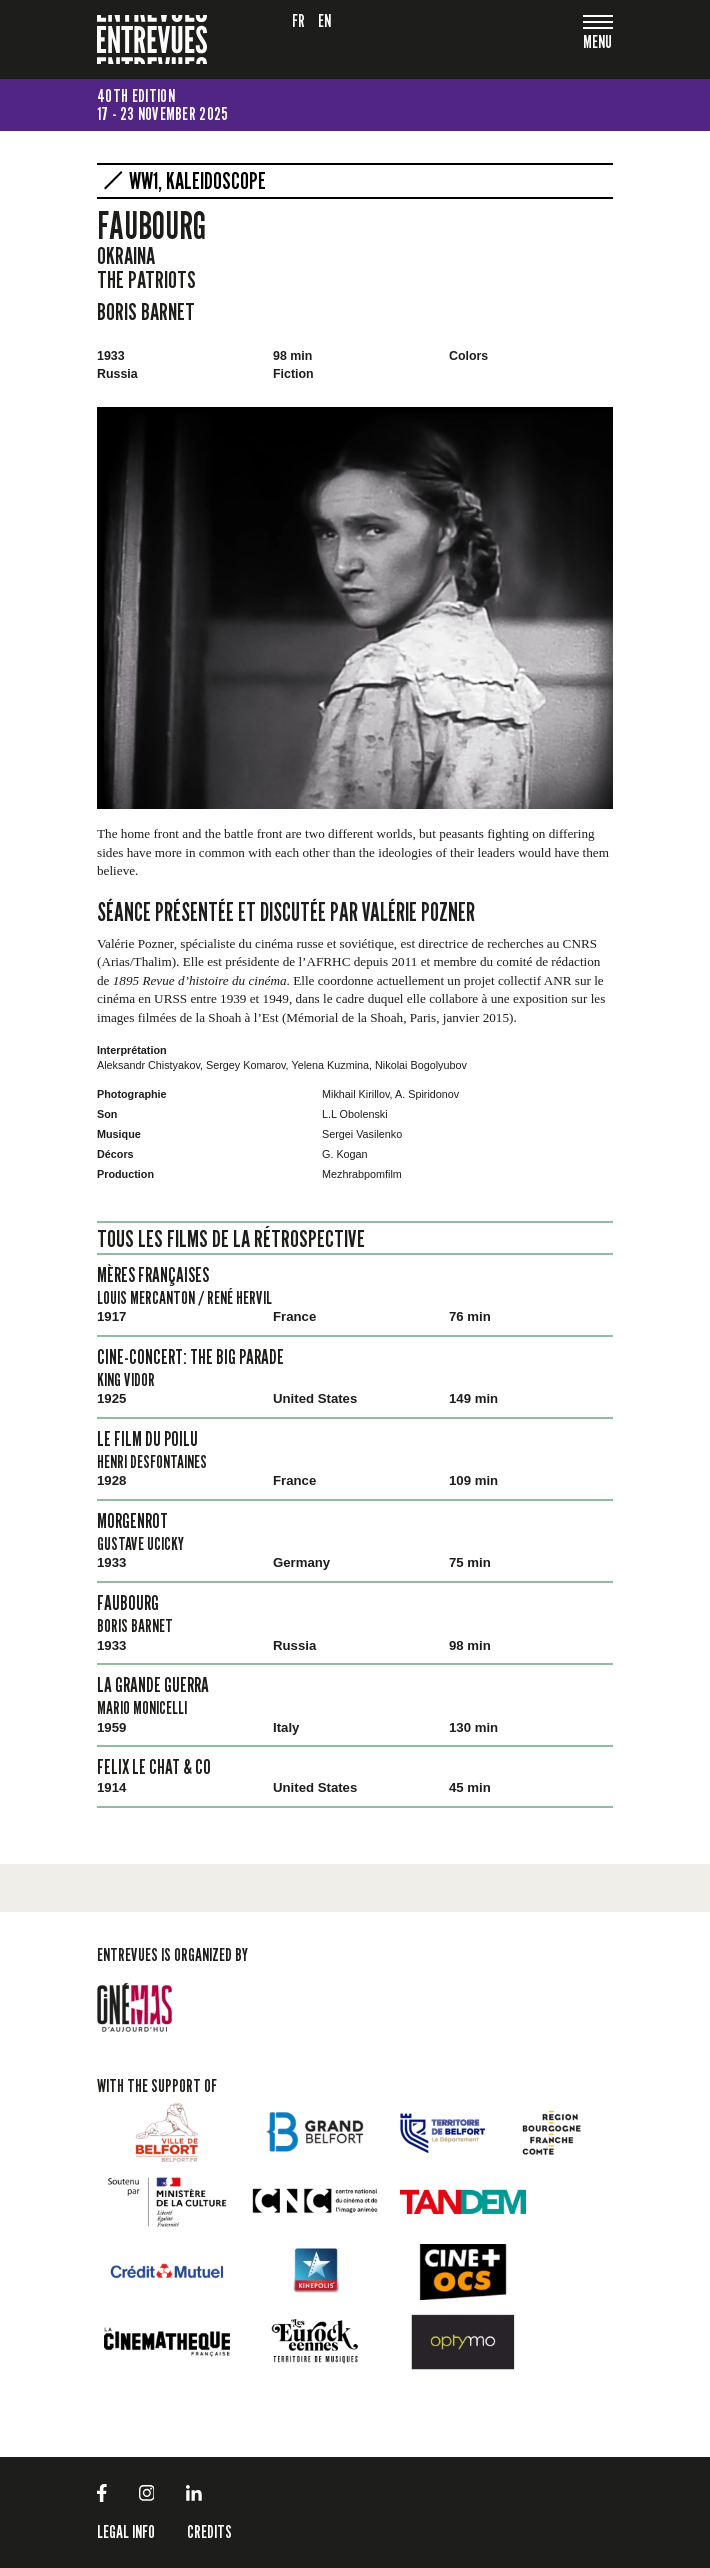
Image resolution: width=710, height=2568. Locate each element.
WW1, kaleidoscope (197, 181)
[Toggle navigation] (598, 43)
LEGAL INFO (126, 2531)
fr (299, 20)
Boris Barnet (146, 311)
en (325, 20)
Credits (209, 2531)
